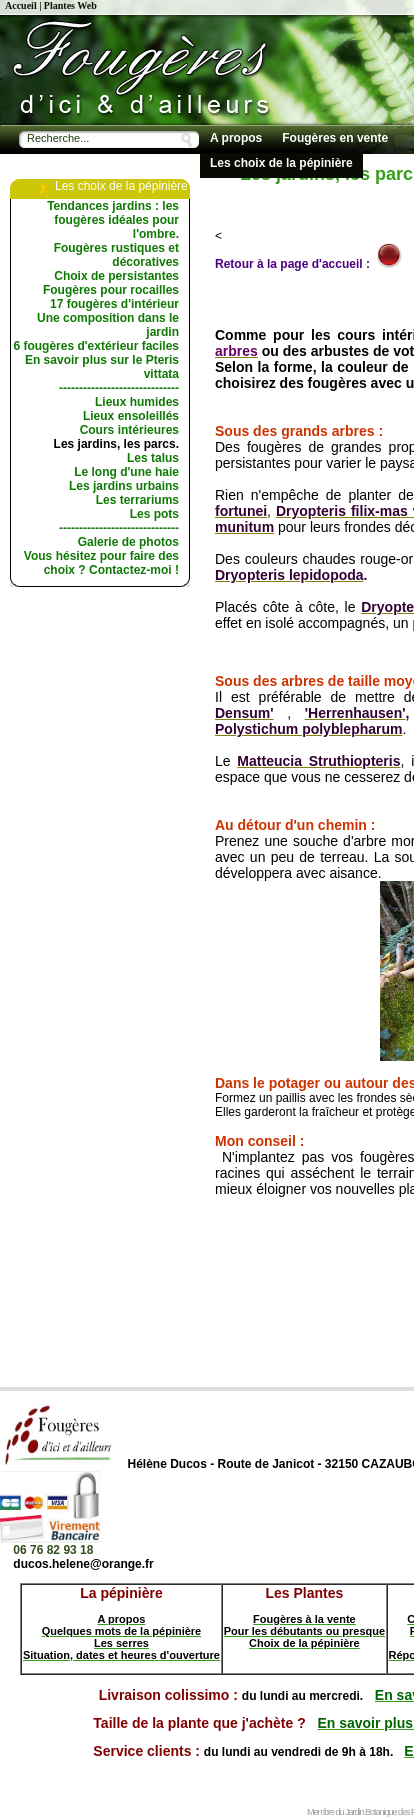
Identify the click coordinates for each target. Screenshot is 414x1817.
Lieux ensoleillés (131, 416)
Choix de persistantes (116, 276)
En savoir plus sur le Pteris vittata (102, 367)
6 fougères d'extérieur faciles (96, 346)
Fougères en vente (335, 138)
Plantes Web (70, 5)
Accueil (21, 5)
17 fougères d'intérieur (114, 304)
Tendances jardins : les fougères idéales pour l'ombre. (113, 220)
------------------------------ (119, 388)
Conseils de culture (265, 188)
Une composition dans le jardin (108, 325)
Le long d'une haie (126, 472)
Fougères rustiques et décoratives (116, 255)
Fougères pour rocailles (111, 290)
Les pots (154, 514)
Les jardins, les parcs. (116, 444)
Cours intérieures (129, 430)
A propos (236, 138)
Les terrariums (137, 500)
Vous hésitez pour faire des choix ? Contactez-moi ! (101, 563)
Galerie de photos (128, 542)
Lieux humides (137, 402)
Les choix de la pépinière (281, 163)
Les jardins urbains (124, 486)
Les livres (368, 188)
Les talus (153, 458)
